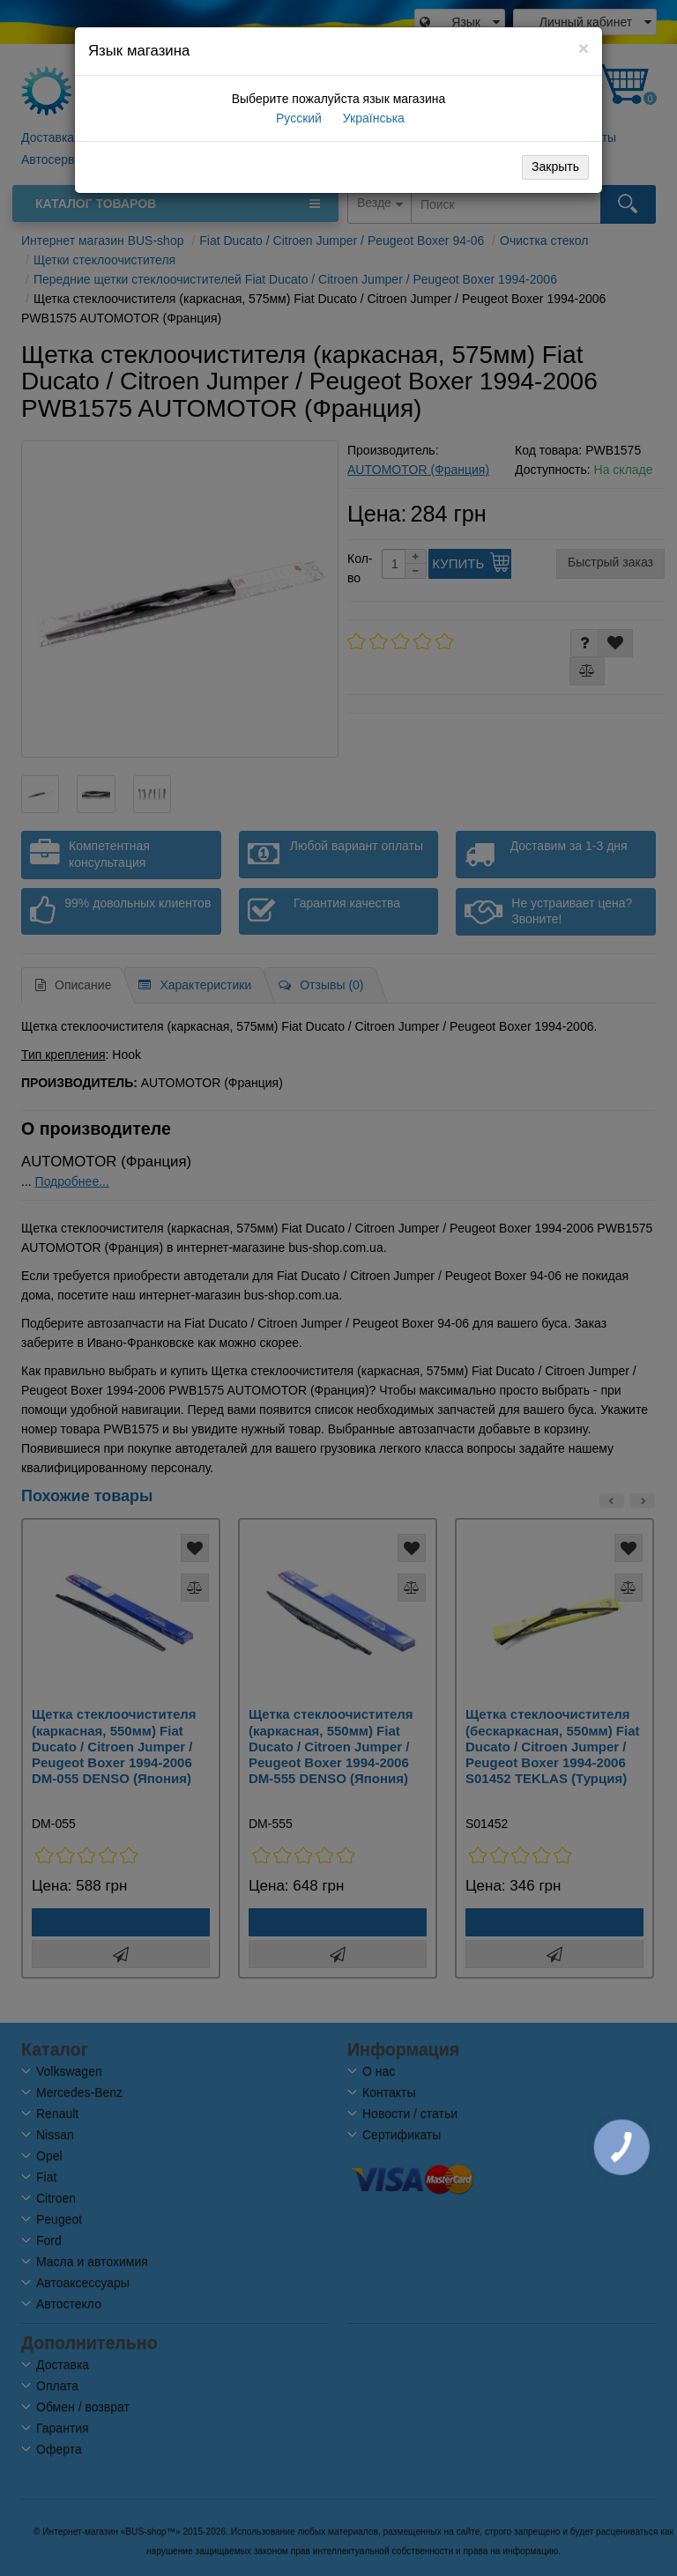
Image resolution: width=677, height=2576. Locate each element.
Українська (372, 118)
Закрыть (555, 166)
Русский (297, 118)
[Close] (583, 48)
